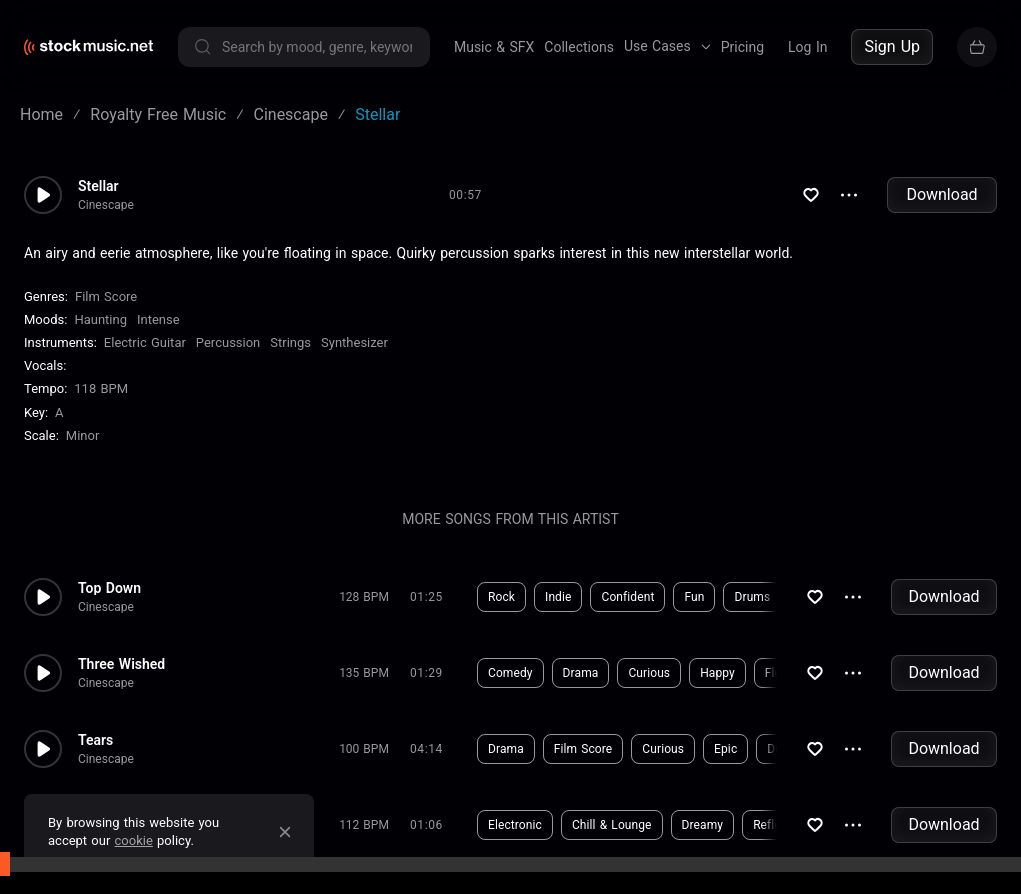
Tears (95, 740)
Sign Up (892, 46)
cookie (134, 840)
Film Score (106, 296)
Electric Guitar (145, 342)
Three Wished (121, 664)
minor (83, 435)
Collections (579, 47)
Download (941, 194)
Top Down (109, 588)
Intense (158, 319)
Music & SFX (494, 47)
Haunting (100, 319)
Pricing (742, 47)
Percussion (228, 342)
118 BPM (101, 389)
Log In (807, 47)
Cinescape (106, 205)
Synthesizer (354, 342)
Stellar (98, 186)
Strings (290, 342)
